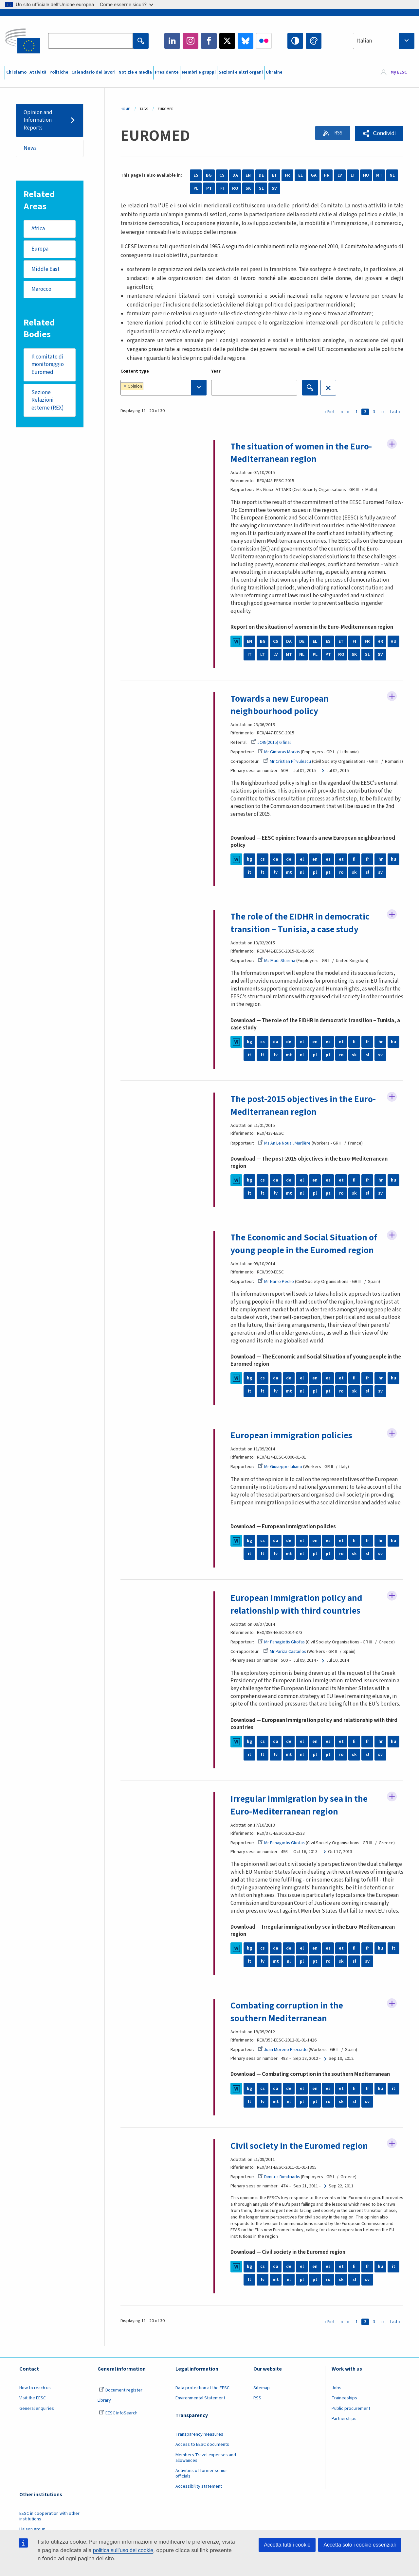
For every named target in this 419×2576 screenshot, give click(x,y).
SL (261, 188)
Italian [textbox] (364, 41)
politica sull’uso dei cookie (123, 2550)
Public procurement (351, 2415)
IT (249, 654)
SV (274, 188)
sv (380, 881)
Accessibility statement (198, 2493)
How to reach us (35, 2395)
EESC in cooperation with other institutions (49, 2523)
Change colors (313, 41)
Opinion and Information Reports (38, 120)
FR (287, 175)
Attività (37, 72)
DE (261, 175)
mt (289, 881)
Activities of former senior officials (201, 2481)
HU (366, 175)
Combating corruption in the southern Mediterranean (287, 2019)
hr (380, 868)
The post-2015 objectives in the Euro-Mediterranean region (305, 1113)
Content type (134, 371)
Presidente (167, 72)
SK (248, 188)
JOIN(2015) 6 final (271, 742)
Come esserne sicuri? (126, 4)
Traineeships (344, 2405)
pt (328, 881)
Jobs (336, 2395)
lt (262, 881)
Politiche (58, 72)
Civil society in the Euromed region (300, 2152)
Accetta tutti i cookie (287, 2545)
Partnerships (344, 2426)
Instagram (190, 41)
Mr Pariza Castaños (285, 1659)
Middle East (46, 270)
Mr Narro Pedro (276, 1289)
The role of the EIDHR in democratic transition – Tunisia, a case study (301, 931)
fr (367, 868)
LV (339, 175)
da (276, 868)
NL (392, 175)
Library (104, 2407)
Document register (120, 2397)
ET (274, 175)
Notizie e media (135, 72)
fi (354, 868)
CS (222, 175)
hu (393, 868)
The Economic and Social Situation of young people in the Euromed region (305, 1252)
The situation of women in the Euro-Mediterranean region (302, 452)
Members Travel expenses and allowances (205, 2465)
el (302, 868)
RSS (336, 133)
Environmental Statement (200, 2405)
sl (367, 881)
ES (195, 175)
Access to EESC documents (202, 2451)
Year (216, 371)
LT (353, 175)
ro (341, 881)
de (289, 868)
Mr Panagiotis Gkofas (281, 1649)
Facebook (209, 41)
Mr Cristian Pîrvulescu (287, 761)
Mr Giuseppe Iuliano (280, 1474)
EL (300, 175)
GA (314, 175)
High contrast (295, 41)
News (30, 148)
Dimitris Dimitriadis (279, 2184)
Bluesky (245, 41)
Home (125, 109)
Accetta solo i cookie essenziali (359, 2545)
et (341, 868)
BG (209, 175)
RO (235, 188)
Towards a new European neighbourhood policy (280, 704)
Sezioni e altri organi (241, 72)
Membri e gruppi (199, 72)
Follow (392, 444)
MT (379, 175)
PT (209, 188)
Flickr (264, 41)
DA (235, 175)
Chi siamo (16, 72)
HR (327, 175)
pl (315, 881)
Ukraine (274, 72)
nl (302, 881)
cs (262, 868)
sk (354, 881)
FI (222, 188)
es (328, 868)
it (249, 881)
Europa (40, 250)
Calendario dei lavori (93, 72)
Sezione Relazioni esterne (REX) (48, 402)
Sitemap (261, 2395)
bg (249, 868)
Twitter (227, 41)
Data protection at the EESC (202, 2395)
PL (195, 188)
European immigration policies (292, 1443)
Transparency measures (199, 2441)
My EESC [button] (399, 72)
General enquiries (36, 2415)
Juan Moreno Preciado (283, 2057)
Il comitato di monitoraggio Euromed (48, 366)
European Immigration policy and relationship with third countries (297, 1612)
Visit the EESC (32, 2405)
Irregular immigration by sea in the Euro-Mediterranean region (301, 1812)
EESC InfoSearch (118, 2420)
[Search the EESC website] (90, 41)
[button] (378, 133)
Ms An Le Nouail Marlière (284, 1151)
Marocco (42, 291)
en (315, 868)
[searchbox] (165, 387)
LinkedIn (172, 41)
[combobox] (383, 41)
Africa (38, 229)
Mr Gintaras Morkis (279, 751)
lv (276, 881)
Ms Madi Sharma (277, 969)
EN (248, 175)
